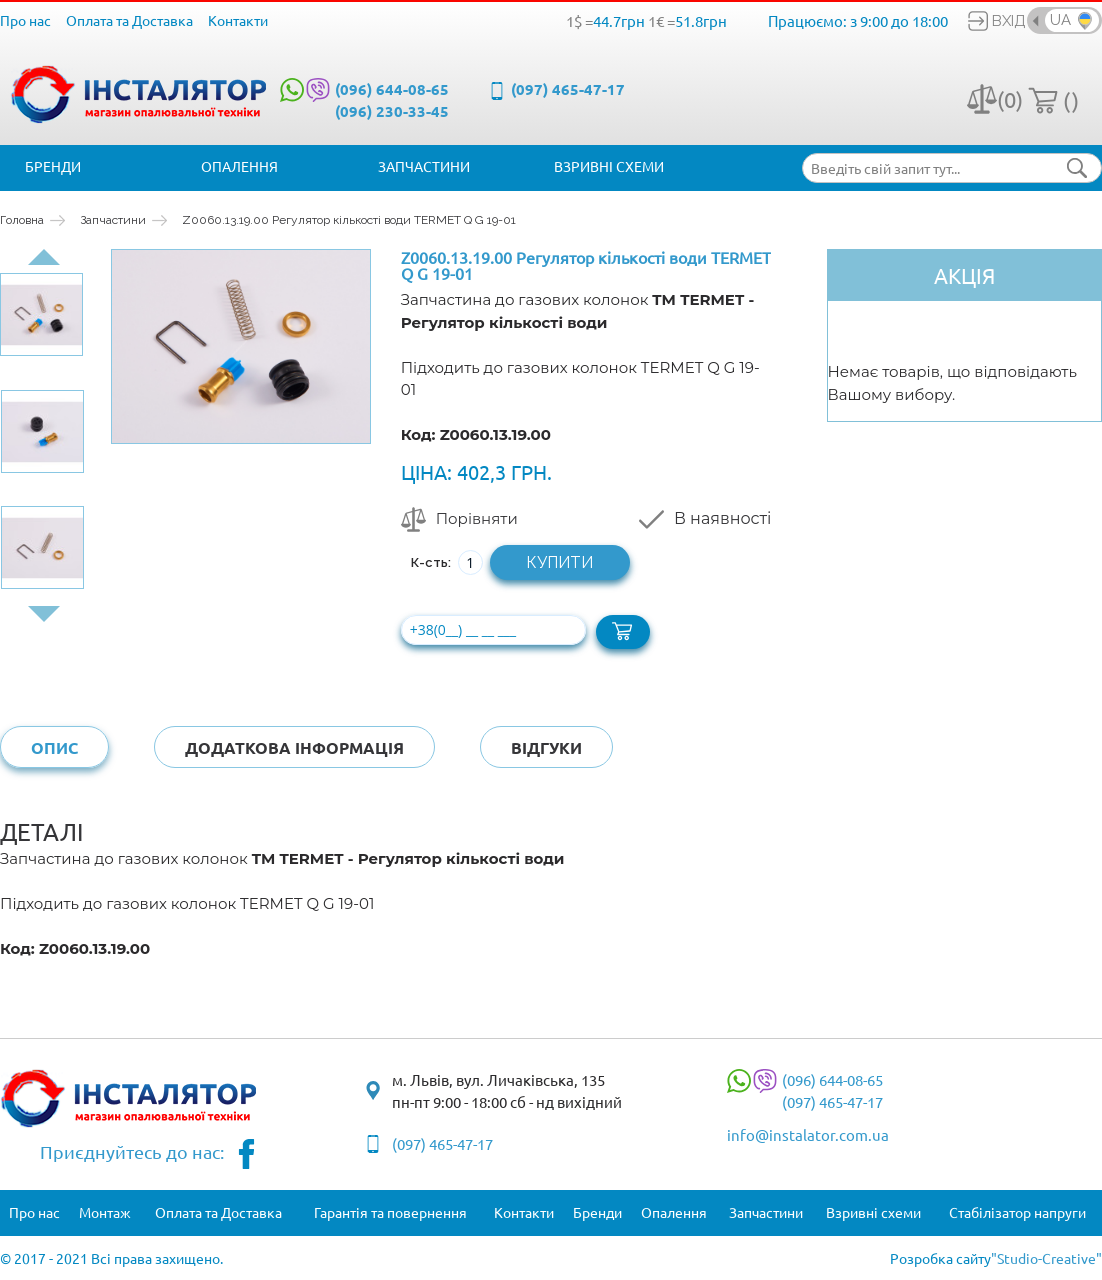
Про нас (25, 20)
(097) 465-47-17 (568, 89)
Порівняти (477, 518)
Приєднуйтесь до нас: (147, 1154)
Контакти (238, 20)
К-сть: (431, 562)
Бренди (53, 166)
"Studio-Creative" (1046, 1258)
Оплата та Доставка (129, 20)
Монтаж (105, 1212)
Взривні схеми (609, 166)
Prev (44, 257)
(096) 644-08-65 (392, 89)
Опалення (239, 166)
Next (44, 614)
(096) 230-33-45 (392, 111)
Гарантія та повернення (390, 1212)
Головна (22, 220)
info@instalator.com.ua (808, 1134)
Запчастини (424, 166)
